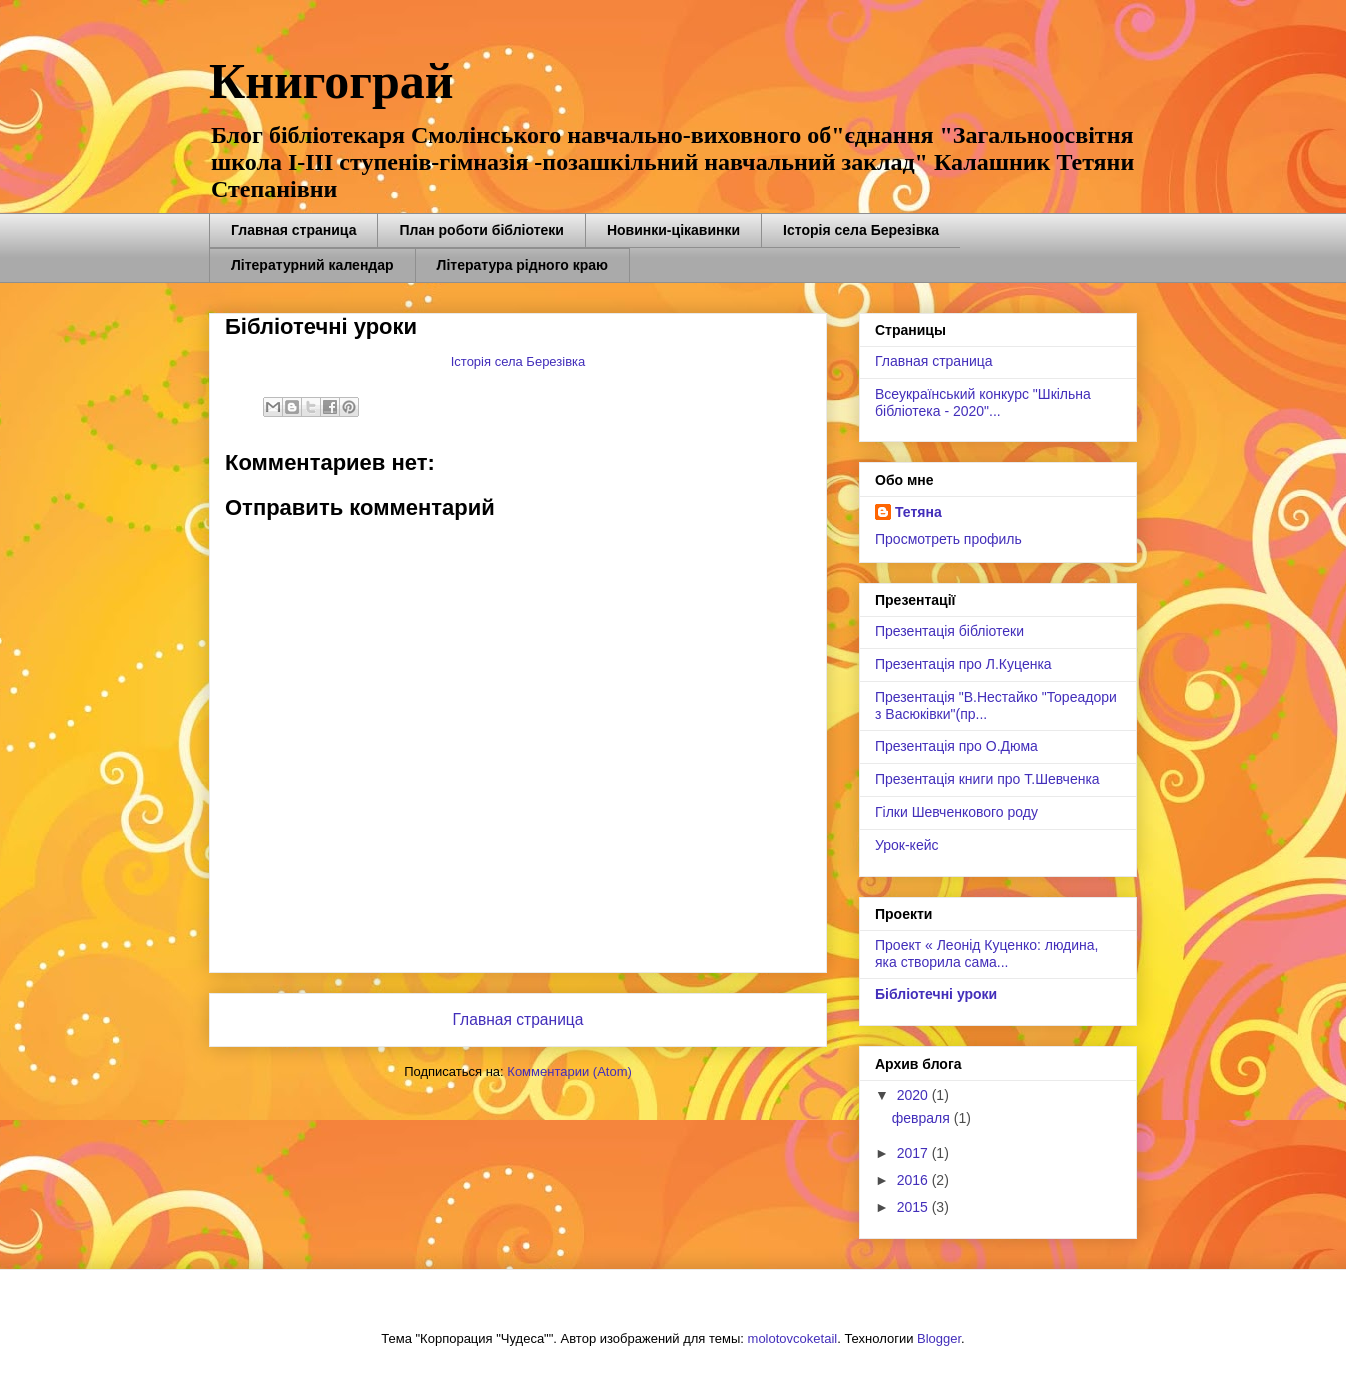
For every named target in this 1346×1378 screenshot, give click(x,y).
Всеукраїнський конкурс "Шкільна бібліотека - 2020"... (983, 402)
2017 (914, 1153)
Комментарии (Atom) (569, 1071)
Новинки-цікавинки (673, 230)
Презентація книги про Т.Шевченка (987, 779)
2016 (914, 1180)
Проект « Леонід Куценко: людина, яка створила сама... (986, 953)
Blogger (939, 1338)
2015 (914, 1207)
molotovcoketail (793, 1338)
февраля (923, 1118)
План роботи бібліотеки (481, 230)
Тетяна (918, 512)
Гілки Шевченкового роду (956, 812)
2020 (914, 1095)
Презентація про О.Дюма (956, 746)
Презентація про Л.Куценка (963, 664)
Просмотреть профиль (948, 539)
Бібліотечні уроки (936, 994)
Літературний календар (312, 265)
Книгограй (331, 81)
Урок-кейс (907, 845)
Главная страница (293, 230)
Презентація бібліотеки (949, 631)
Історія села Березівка (861, 230)
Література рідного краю (522, 265)
